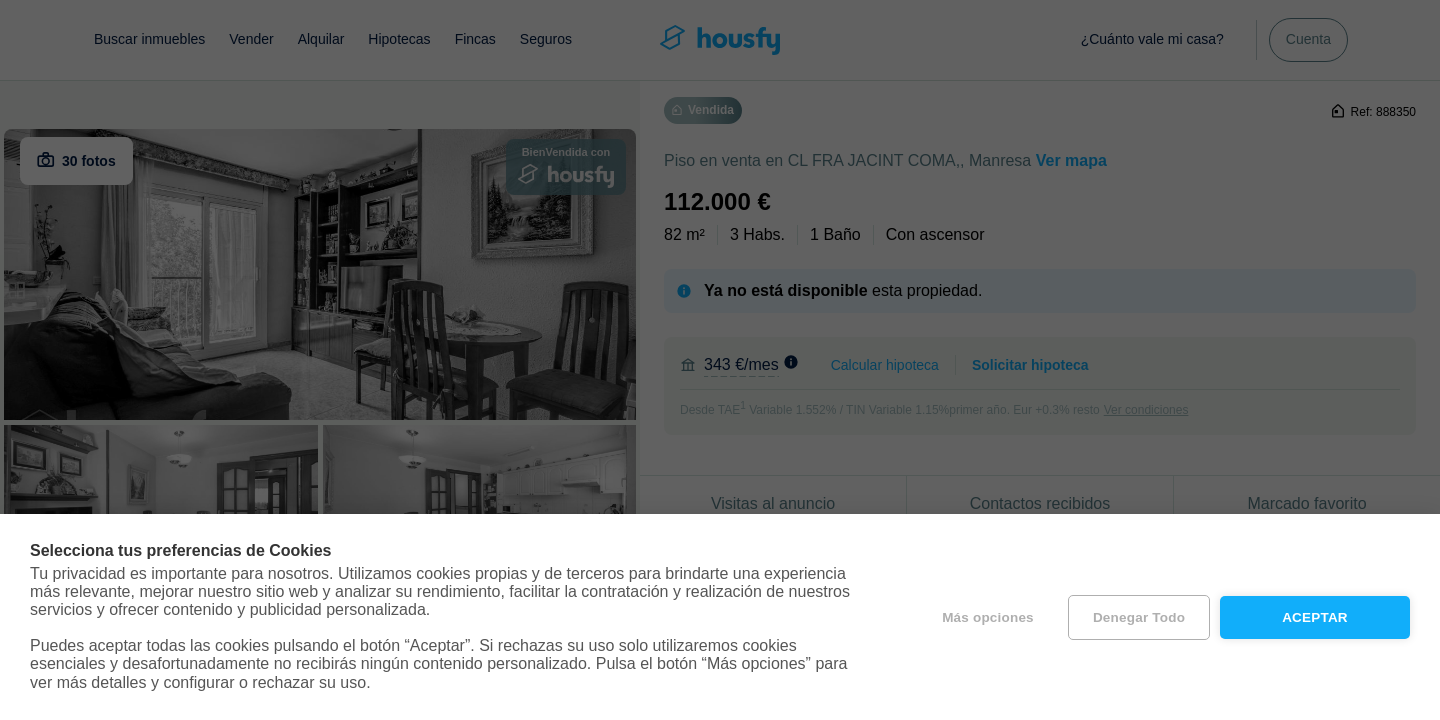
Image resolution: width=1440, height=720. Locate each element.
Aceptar (1315, 617)
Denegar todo (1139, 617)
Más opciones (988, 617)
